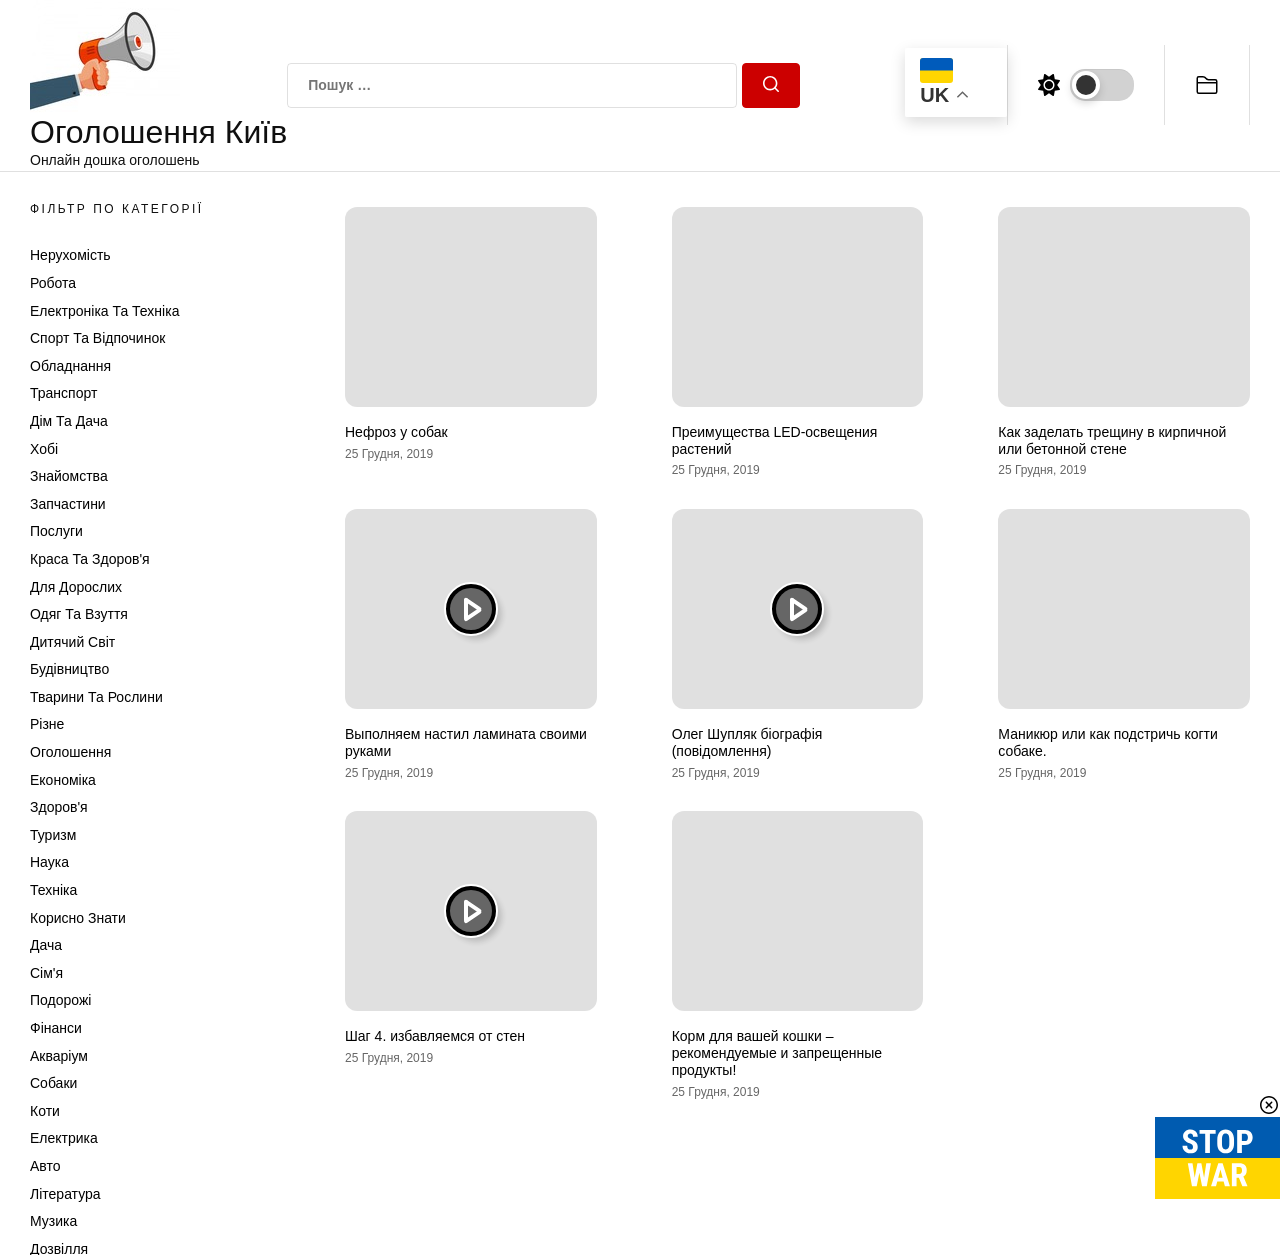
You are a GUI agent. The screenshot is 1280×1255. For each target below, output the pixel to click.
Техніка (53, 890)
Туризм (53, 835)
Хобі (44, 449)
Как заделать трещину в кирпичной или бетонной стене (1112, 440)
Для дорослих (76, 587)
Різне (47, 724)
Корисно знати (78, 918)
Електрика (64, 1138)
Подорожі (60, 1000)
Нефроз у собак (396, 432)
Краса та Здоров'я (90, 559)
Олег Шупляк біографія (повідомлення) (747, 742)
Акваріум (59, 1056)
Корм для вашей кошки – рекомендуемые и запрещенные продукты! (777, 1053)
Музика (53, 1221)
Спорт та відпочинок (97, 338)
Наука (49, 862)
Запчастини (68, 504)
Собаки (53, 1083)
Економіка (63, 780)
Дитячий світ (72, 642)
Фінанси (56, 1028)
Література (65, 1194)
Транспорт (63, 393)
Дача (46, 945)
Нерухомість (70, 255)
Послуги (56, 531)
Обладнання (70, 366)
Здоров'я (59, 807)
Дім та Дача (69, 421)
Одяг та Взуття (79, 614)
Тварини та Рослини (96, 697)
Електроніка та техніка (104, 311)
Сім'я (46, 973)
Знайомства (69, 476)
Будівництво (69, 669)
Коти (45, 1111)
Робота (53, 283)
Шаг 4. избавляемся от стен (435, 1036)
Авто (45, 1166)
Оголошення (70, 752)
